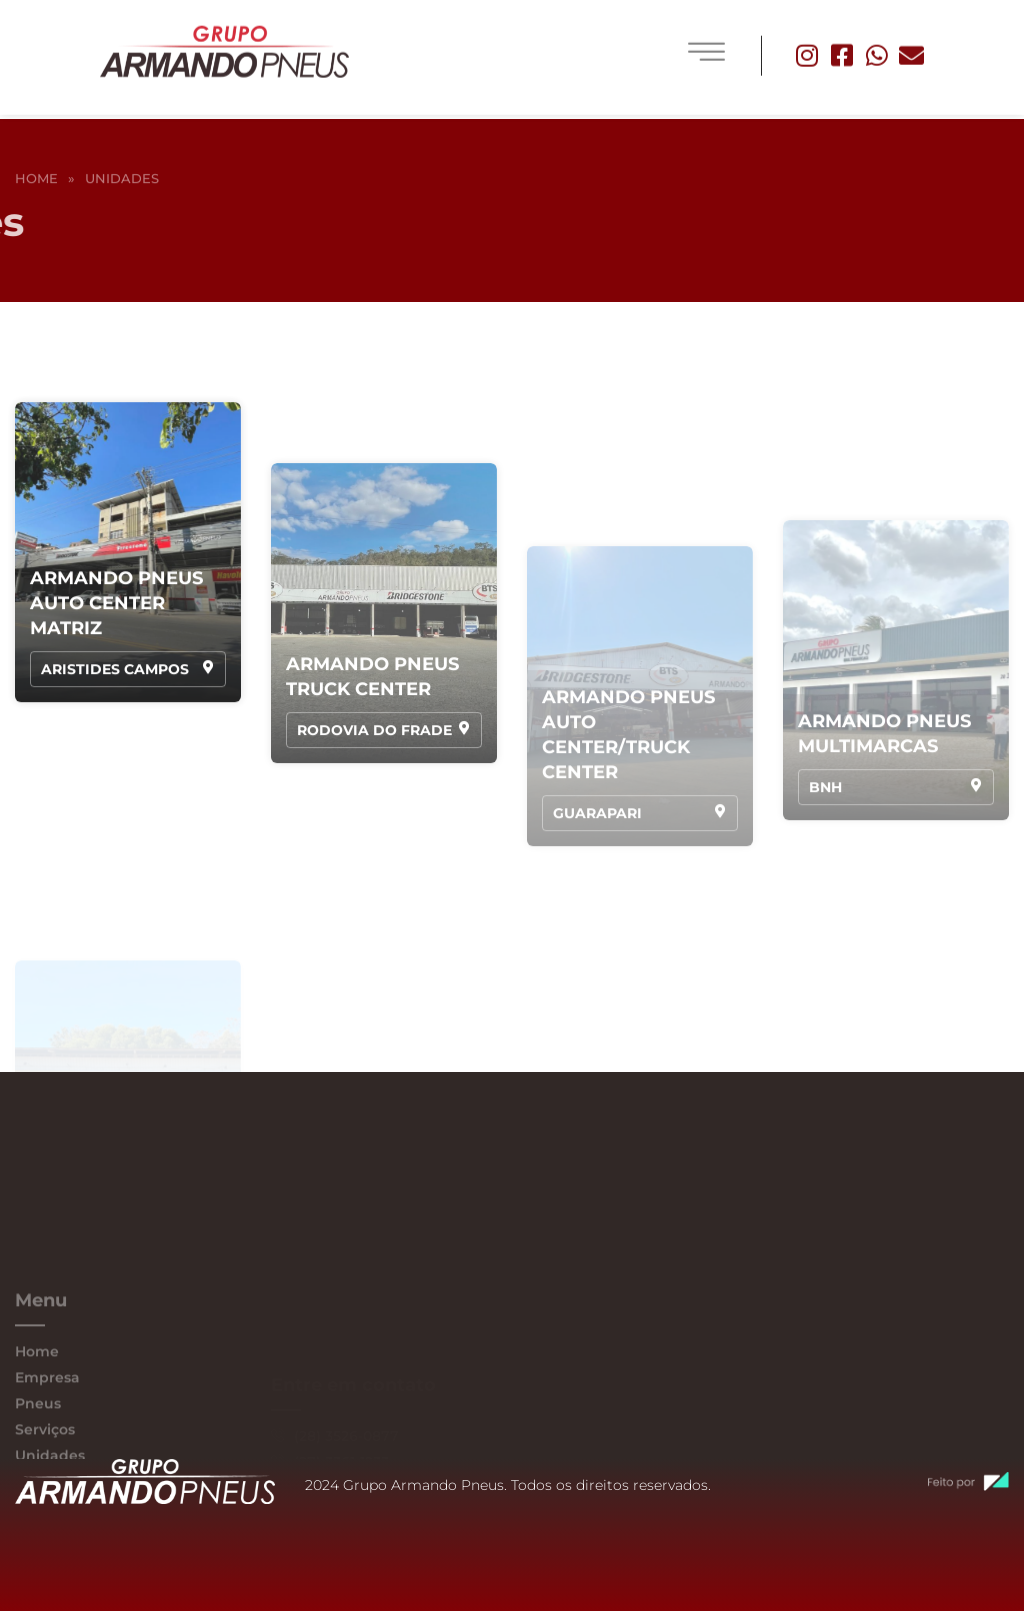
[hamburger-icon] (706, 44)
